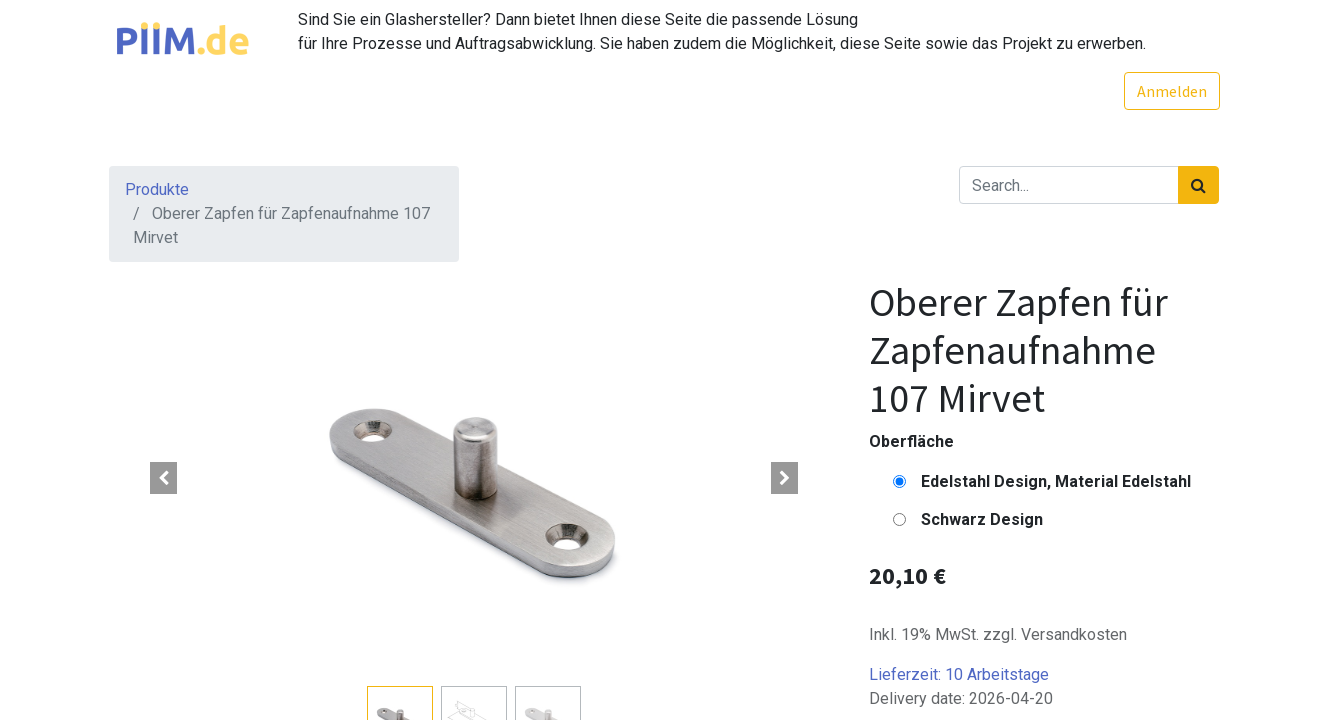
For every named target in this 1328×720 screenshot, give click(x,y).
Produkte (157, 189)
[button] (164, 478)
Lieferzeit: (959, 674)
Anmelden (1171, 91)
